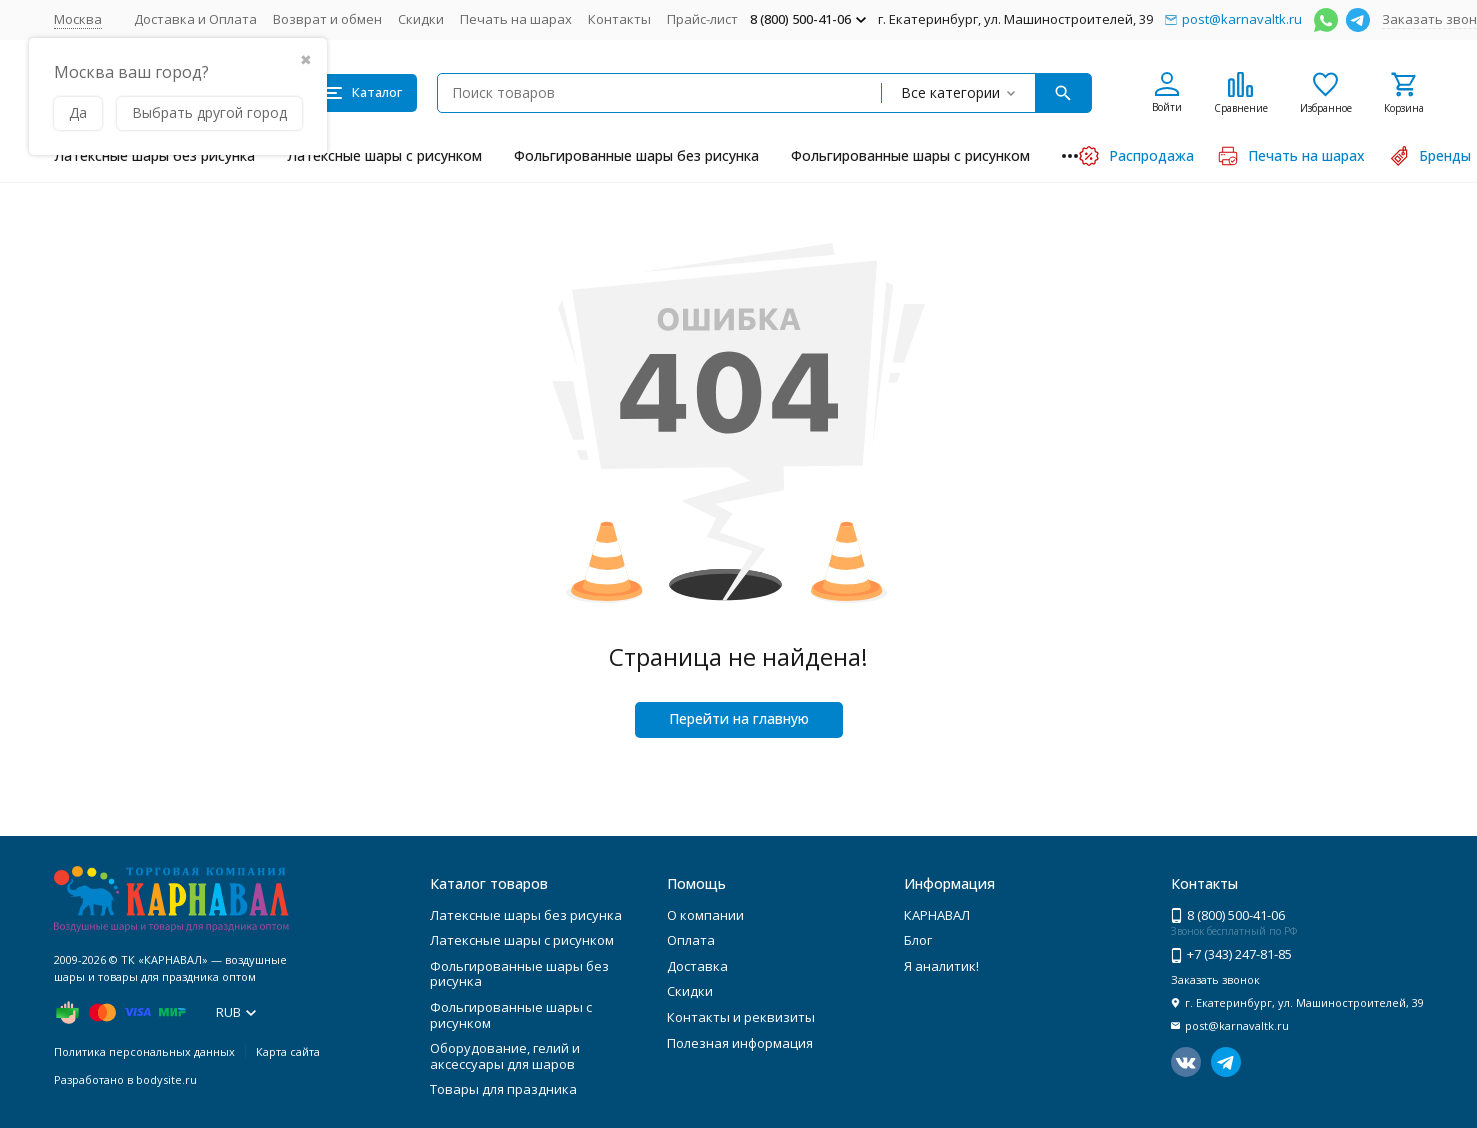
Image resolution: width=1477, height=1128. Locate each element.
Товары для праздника (503, 1089)
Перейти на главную (739, 718)
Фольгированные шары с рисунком (910, 155)
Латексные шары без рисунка (154, 155)
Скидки (421, 19)
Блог (918, 940)
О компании (705, 915)
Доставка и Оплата (195, 19)
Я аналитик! (941, 966)
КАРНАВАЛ (937, 915)
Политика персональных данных (144, 1051)
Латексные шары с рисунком (384, 155)
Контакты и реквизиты (741, 1017)
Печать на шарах (516, 19)
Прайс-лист (702, 19)
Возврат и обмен (327, 19)
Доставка (697, 966)
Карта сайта (288, 1051)
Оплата (691, 940)
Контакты (619, 19)
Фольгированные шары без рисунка (636, 155)
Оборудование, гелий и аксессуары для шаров (505, 1056)
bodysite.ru (166, 1079)
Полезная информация (740, 1043)
